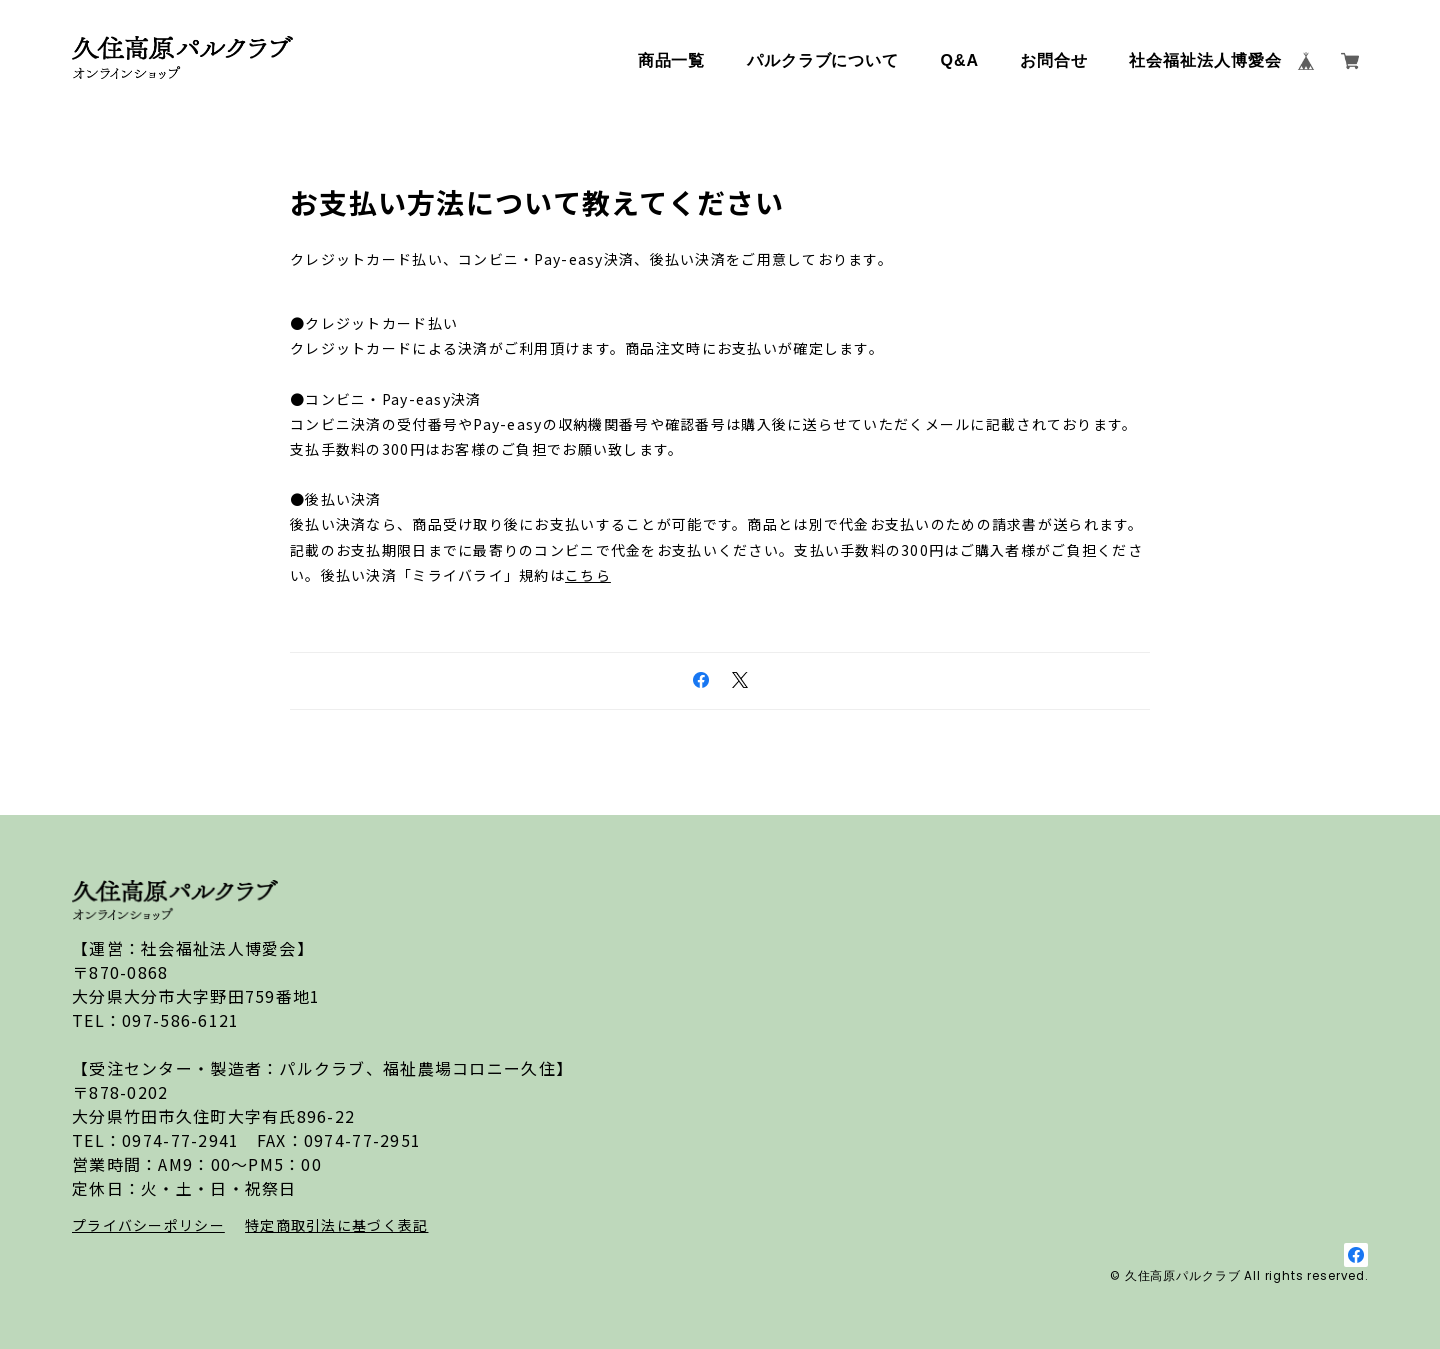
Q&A (960, 61)
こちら (588, 575)
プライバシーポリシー (148, 1225)
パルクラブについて (823, 61)
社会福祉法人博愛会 (1205, 61)
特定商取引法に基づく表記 (336, 1225)
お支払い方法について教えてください (537, 202)
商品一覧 (672, 61)
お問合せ (1054, 61)
